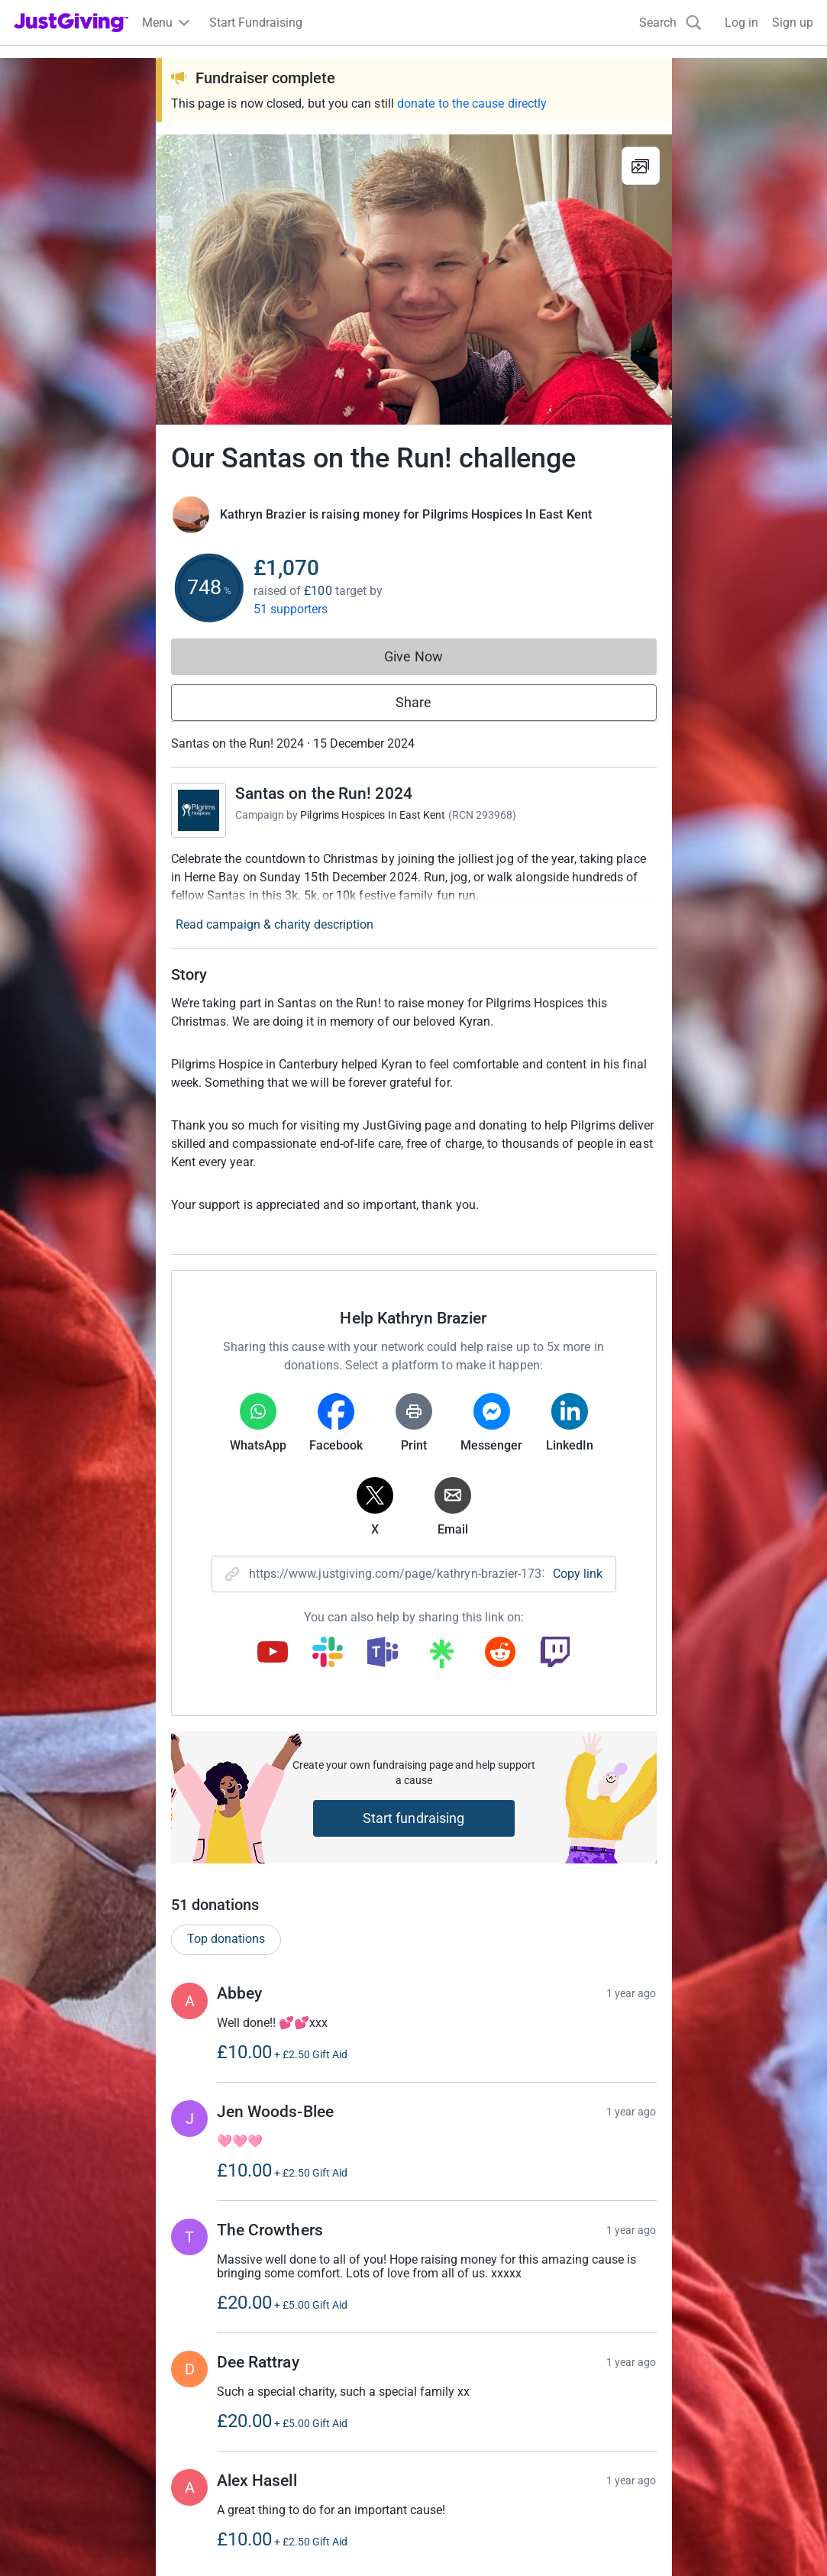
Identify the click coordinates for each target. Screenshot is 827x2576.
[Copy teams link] (382, 1653)
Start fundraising (414, 1818)
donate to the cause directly (472, 103)
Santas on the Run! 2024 (323, 793)
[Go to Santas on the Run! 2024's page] (198, 810)
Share (413, 702)
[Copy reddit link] (500, 1653)
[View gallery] (641, 166)
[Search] (670, 22)
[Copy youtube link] (272, 1653)
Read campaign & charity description (274, 924)
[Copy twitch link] (555, 1653)
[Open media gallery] (414, 279)
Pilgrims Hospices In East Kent (372, 815)
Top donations (226, 1938)
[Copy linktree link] (441, 1657)
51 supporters (291, 609)
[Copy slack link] (327, 1653)
